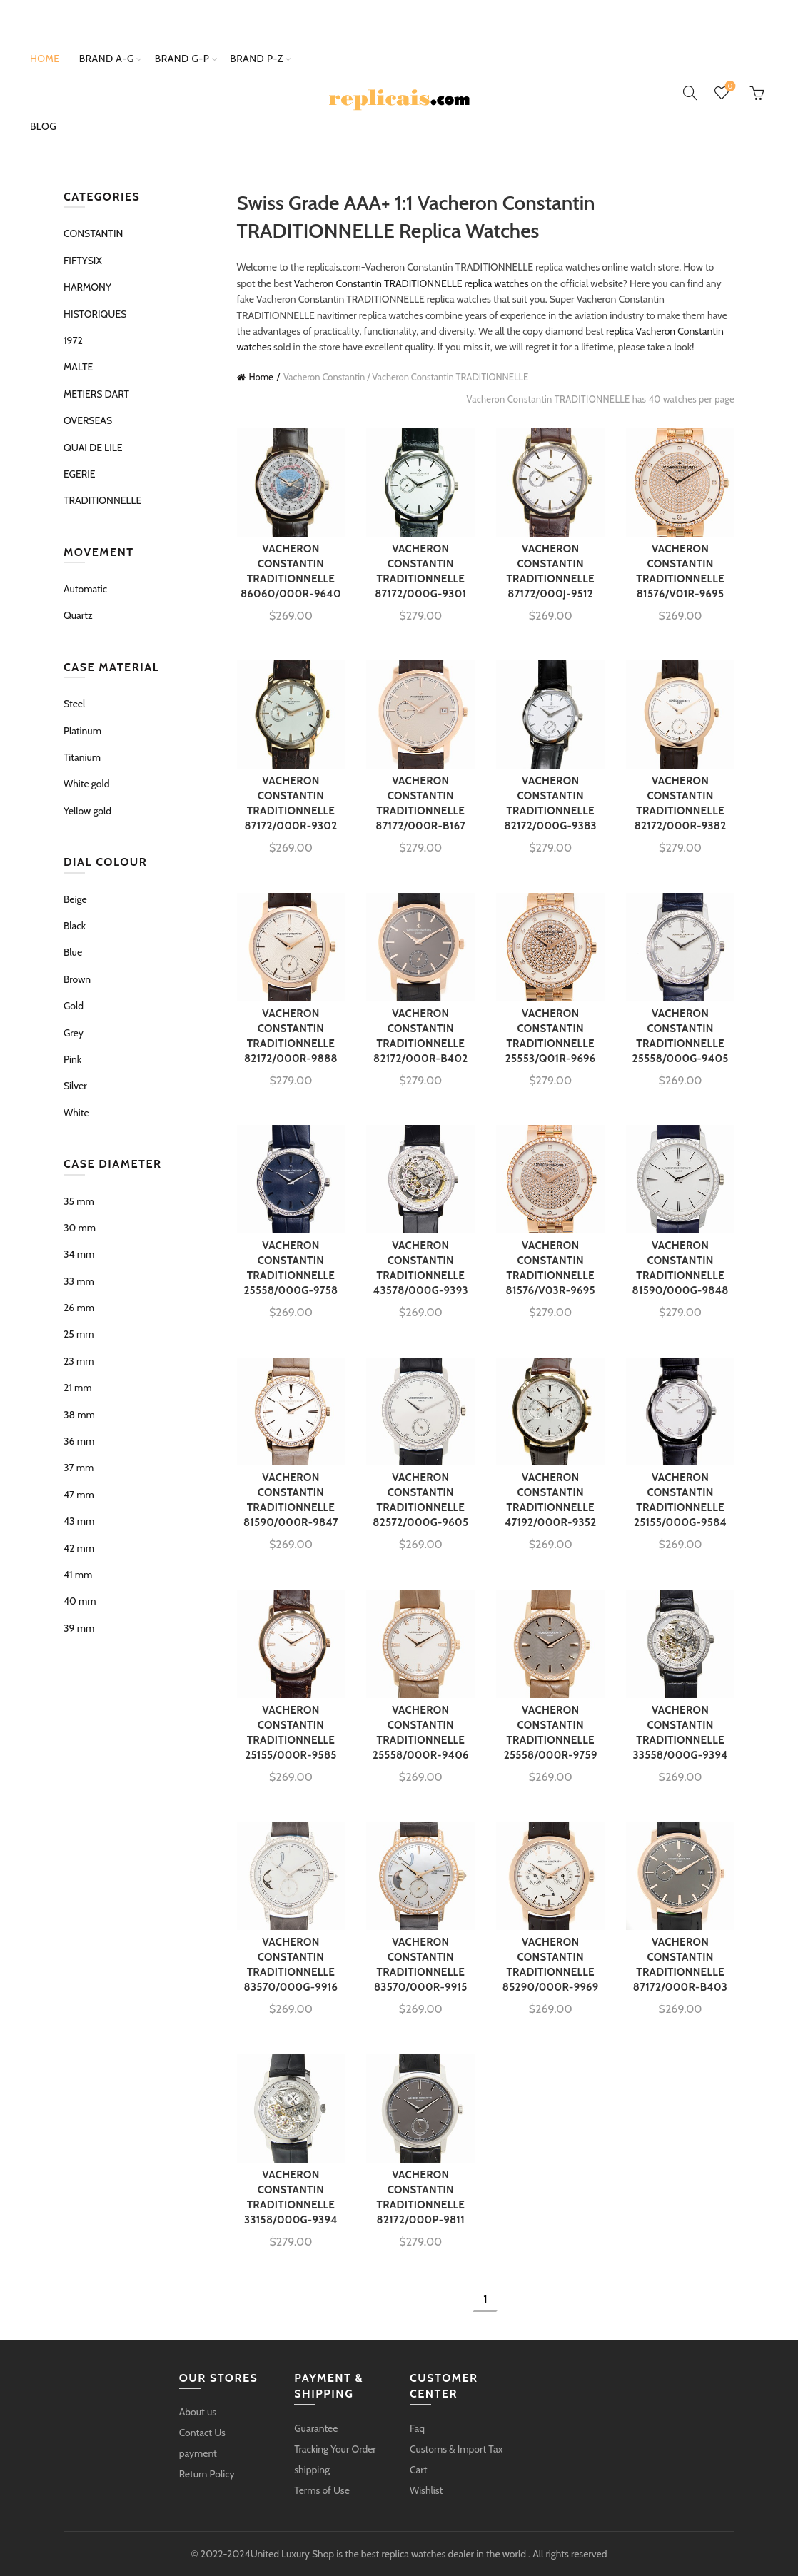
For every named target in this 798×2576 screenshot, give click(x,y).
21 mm (78, 1387)
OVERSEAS (88, 420)
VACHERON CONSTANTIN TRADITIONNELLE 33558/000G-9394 (679, 1733)
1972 (73, 340)
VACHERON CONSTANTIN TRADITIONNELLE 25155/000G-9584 (680, 1500)
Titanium (82, 757)
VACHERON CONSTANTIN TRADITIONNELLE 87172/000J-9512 (550, 571)
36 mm (79, 1441)
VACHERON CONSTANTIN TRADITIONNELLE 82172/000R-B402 (420, 1036)
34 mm (79, 1254)
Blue (73, 952)
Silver (75, 1085)
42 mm (79, 1548)
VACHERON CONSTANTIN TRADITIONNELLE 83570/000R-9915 (421, 1965)
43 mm (79, 1521)
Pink (72, 1059)
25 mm (79, 1334)
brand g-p (182, 58)
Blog (43, 126)
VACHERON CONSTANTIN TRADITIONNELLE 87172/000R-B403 (680, 1965)
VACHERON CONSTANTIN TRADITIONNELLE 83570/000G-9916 (291, 1965)
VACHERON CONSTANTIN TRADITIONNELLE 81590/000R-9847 (290, 1500)
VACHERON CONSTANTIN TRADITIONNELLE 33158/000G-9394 (291, 2197)
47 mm (79, 1494)
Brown (77, 979)
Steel (74, 703)
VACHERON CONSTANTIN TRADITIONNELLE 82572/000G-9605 (420, 1500)
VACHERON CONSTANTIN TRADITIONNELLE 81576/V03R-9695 (550, 1268)
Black (75, 925)
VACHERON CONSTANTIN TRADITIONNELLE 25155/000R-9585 (290, 1733)
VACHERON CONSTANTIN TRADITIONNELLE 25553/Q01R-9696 (550, 1036)
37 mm (79, 1467)
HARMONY (87, 287)
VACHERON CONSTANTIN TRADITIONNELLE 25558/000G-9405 (680, 1036)
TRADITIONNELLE (102, 500)
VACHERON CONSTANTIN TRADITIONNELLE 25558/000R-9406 (421, 1733)
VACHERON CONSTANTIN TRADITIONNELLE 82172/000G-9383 (550, 803)
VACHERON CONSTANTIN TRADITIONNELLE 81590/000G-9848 (680, 1268)
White (76, 1112)
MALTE (78, 366)
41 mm (78, 1574)
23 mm (79, 1361)
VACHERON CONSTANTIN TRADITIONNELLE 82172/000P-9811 (421, 2197)
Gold (74, 1005)
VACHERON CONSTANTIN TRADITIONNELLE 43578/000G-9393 (420, 1268)
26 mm (79, 1307)
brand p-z (256, 58)
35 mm (79, 1201)
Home (45, 58)
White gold (86, 783)
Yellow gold (87, 810)
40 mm (80, 1601)
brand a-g (106, 58)
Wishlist (728, 86)
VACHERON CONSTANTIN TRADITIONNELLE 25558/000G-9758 (290, 1268)
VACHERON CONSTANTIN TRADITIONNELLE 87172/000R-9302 (290, 803)
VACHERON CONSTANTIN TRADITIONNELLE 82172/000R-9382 (681, 803)
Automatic (85, 588)
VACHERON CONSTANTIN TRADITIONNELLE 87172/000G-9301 (420, 571)
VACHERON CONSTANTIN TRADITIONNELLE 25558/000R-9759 (550, 1733)
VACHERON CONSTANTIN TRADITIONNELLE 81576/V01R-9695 (680, 571)
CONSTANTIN (93, 233)
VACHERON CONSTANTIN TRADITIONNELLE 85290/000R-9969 (550, 1965)
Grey (74, 1032)
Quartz (78, 615)
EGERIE (80, 474)
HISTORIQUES (95, 314)
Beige (75, 899)
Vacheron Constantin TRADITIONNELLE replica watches (411, 283)
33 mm (79, 1281)
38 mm (79, 1414)
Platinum (82, 730)
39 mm (79, 1628)
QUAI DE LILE (93, 447)
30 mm (80, 1227)
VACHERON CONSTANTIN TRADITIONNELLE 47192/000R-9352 (551, 1500)
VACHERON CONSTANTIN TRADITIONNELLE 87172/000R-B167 (420, 803)
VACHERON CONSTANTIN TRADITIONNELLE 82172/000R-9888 (291, 1036)
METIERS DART (96, 394)
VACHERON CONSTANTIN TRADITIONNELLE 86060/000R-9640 (291, 571)
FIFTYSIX (83, 260)
